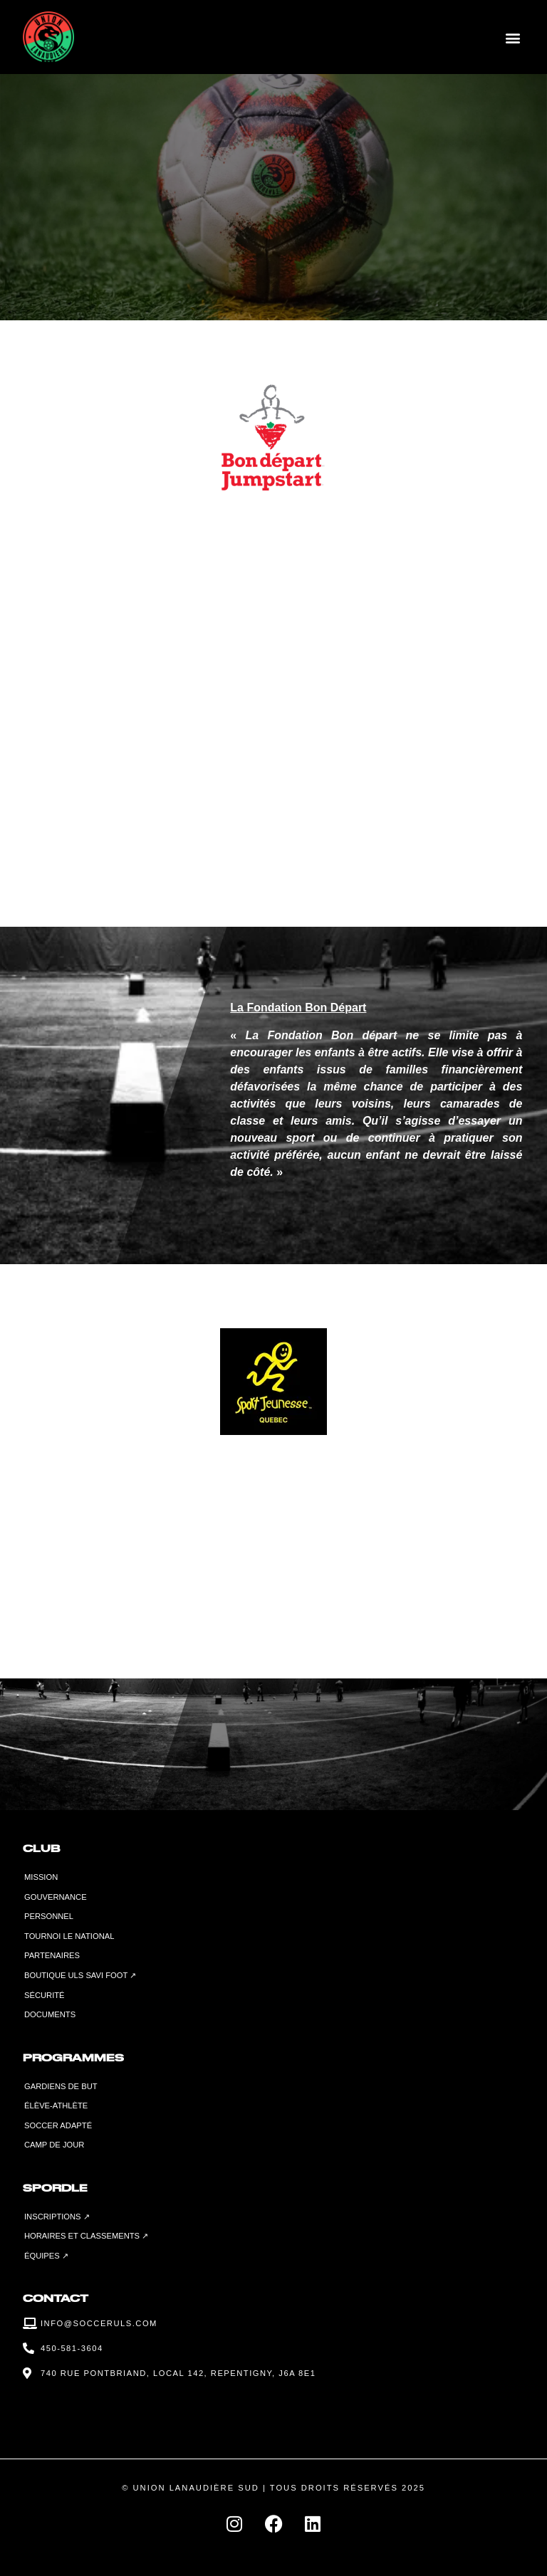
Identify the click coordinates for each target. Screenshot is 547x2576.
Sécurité (44, 1995)
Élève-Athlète (56, 2105)
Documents (49, 2014)
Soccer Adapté (58, 2125)
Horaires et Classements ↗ (86, 2235)
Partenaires (52, 1955)
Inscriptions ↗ (57, 2216)
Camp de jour (54, 2144)
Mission (41, 1877)
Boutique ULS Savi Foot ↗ (80, 1975)
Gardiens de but (61, 2086)
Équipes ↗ (46, 2255)
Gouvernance (55, 1897)
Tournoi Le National (69, 1936)
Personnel (48, 1916)
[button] (512, 37)
